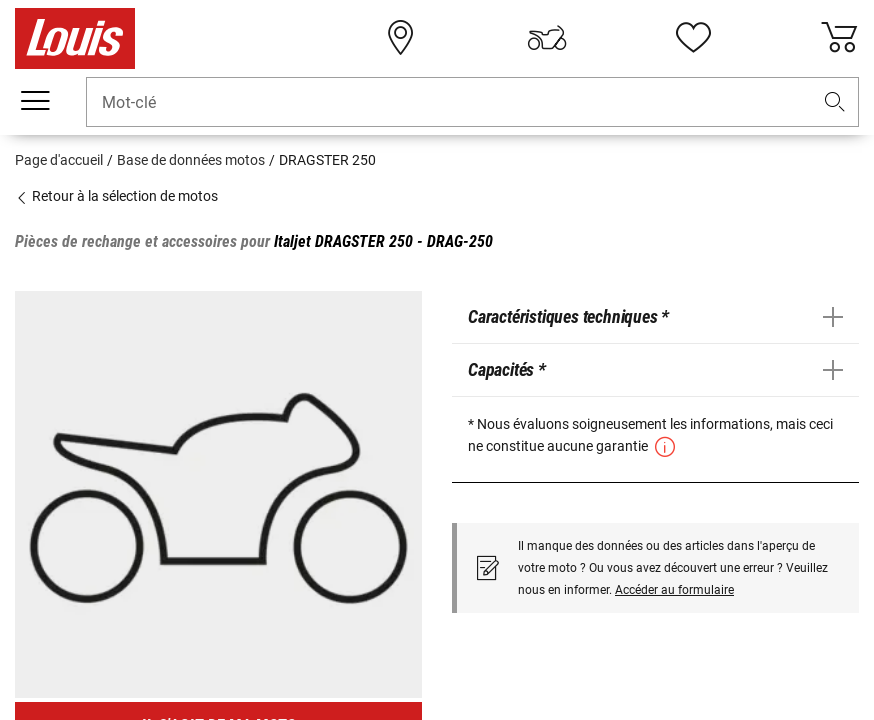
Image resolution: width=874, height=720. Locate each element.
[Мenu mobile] (35, 101)
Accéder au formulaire (674, 590)
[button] (835, 102)
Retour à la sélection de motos (116, 196)
